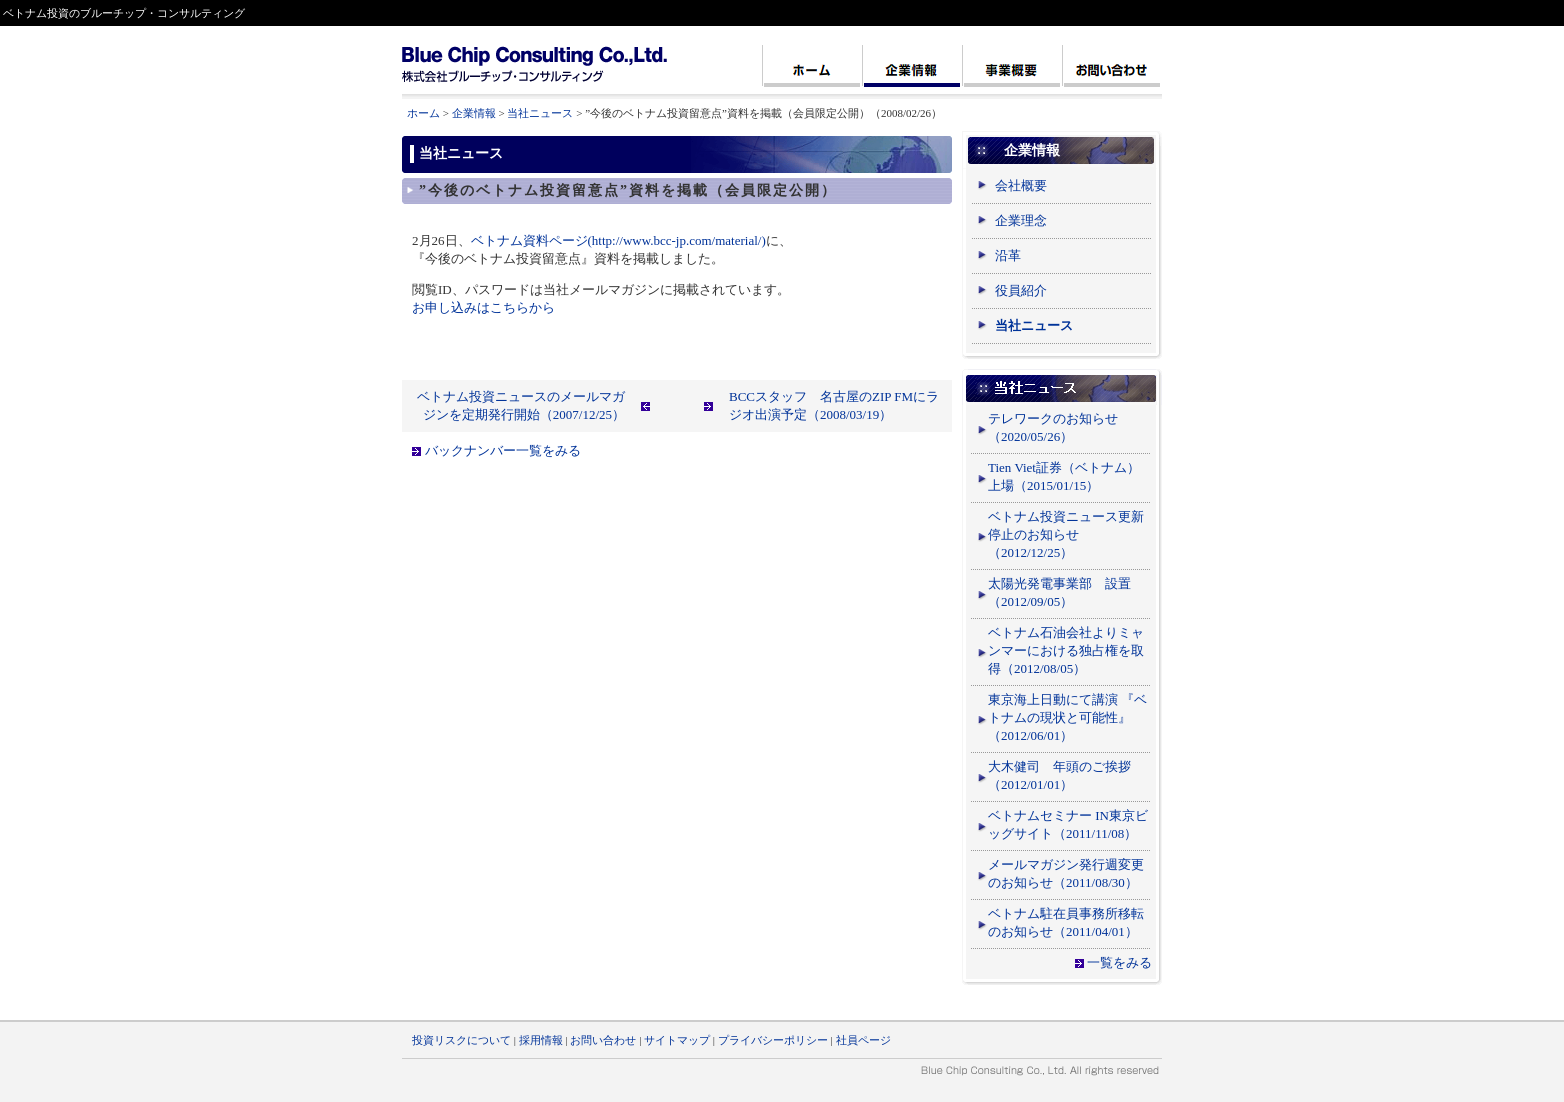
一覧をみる (1119, 962)
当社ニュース (540, 113)
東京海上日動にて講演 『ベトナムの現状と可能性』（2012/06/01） (1067, 717)
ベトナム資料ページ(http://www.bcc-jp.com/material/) (618, 240)
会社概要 (1021, 185)
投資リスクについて (461, 1040)
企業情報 (474, 113)
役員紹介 (1021, 290)
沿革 (1008, 255)
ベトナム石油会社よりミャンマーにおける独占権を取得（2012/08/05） (1066, 650)
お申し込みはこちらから (483, 307)
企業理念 (1021, 220)
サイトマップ (677, 1040)
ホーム (423, 113)
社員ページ (863, 1040)
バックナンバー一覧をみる (503, 450)
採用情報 (541, 1040)
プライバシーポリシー (773, 1040)
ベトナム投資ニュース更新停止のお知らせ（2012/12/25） (1066, 534)
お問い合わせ (603, 1040)
